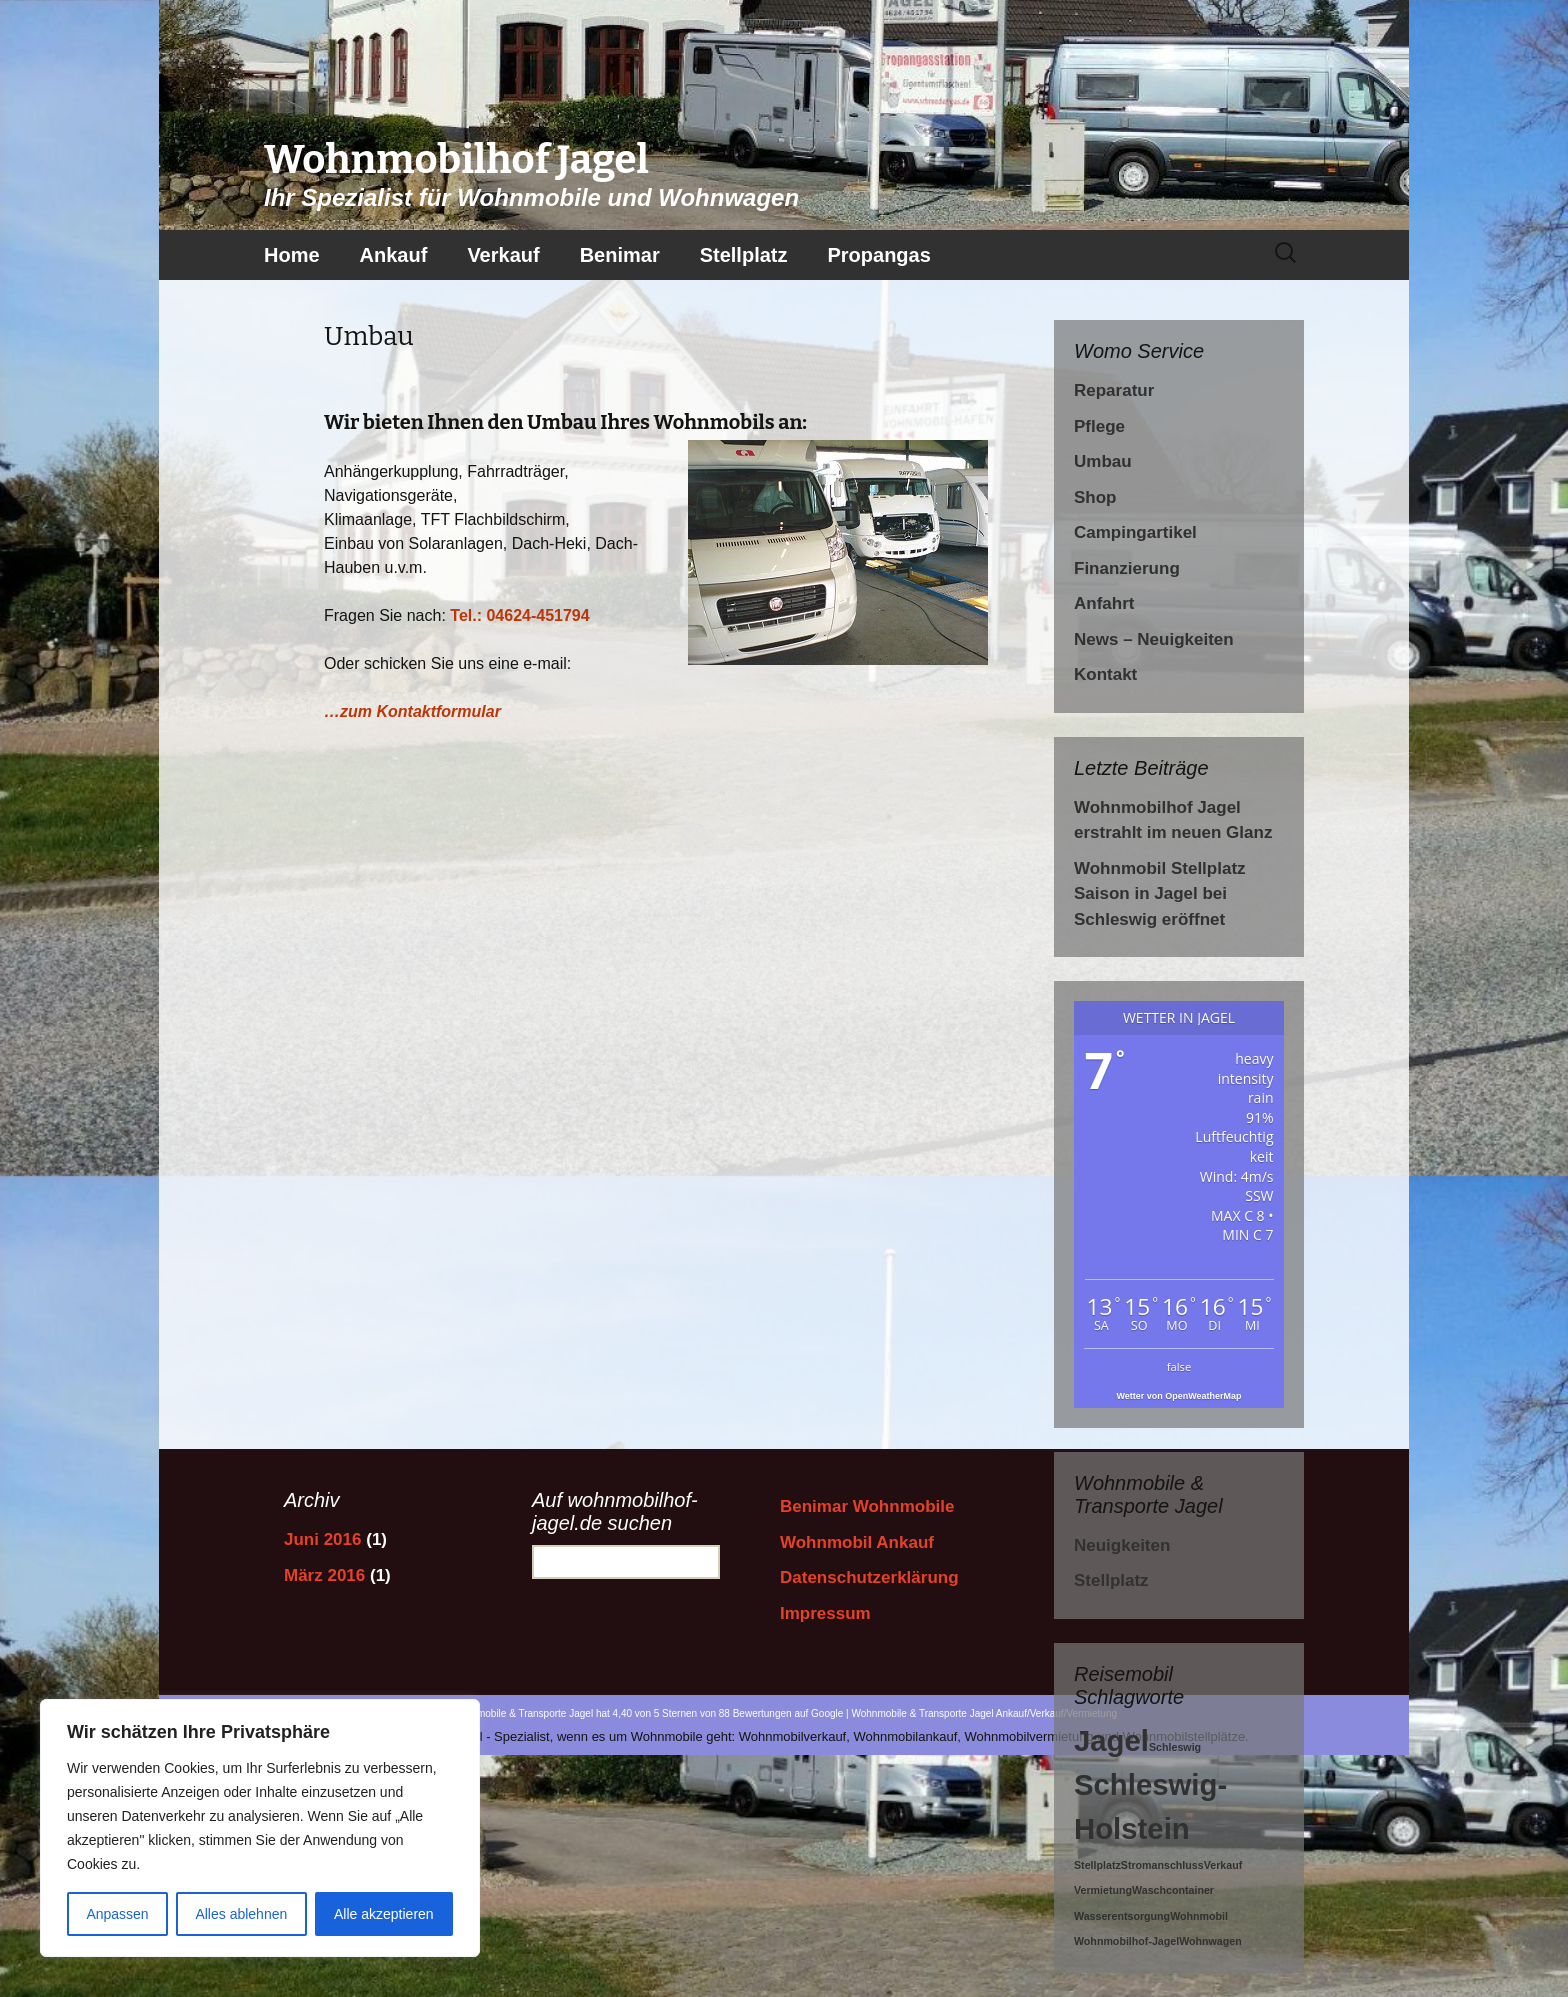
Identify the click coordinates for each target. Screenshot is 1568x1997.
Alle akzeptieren (384, 1914)
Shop (1095, 497)
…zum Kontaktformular (412, 711)
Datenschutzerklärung (869, 1577)
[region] (260, 1828)
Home (292, 255)
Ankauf (394, 255)
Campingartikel (1135, 532)
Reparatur (1114, 390)
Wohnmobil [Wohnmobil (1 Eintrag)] (1199, 1916)
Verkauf (503, 255)
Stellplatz (744, 255)
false (1179, 1366)
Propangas (878, 255)
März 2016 (324, 1575)
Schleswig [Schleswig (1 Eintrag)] (1175, 1747)
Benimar (620, 255)
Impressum (825, 1613)
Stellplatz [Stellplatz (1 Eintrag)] (1097, 1865)
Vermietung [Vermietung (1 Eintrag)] (1103, 1890)
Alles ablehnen (241, 1914)
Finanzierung (1127, 568)
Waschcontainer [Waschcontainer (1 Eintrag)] (1173, 1890)
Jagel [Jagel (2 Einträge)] (1111, 1740)
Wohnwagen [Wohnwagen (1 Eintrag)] (1210, 1941)
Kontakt (1105, 674)
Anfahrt (1104, 603)
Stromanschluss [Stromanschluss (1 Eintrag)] (1162, 1865)
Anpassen (117, 1914)
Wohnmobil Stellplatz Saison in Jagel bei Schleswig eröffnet (1160, 894)
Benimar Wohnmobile (867, 1506)
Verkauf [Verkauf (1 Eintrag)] (1223, 1865)
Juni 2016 (323, 1539)
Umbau (1103, 461)
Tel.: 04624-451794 (519, 615)
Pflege (1099, 426)
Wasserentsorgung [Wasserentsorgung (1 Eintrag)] (1122, 1916)
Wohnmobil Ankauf (857, 1542)
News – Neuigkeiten (1154, 639)
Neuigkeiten (1122, 1545)
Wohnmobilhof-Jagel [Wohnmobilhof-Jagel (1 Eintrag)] (1126, 1941)
